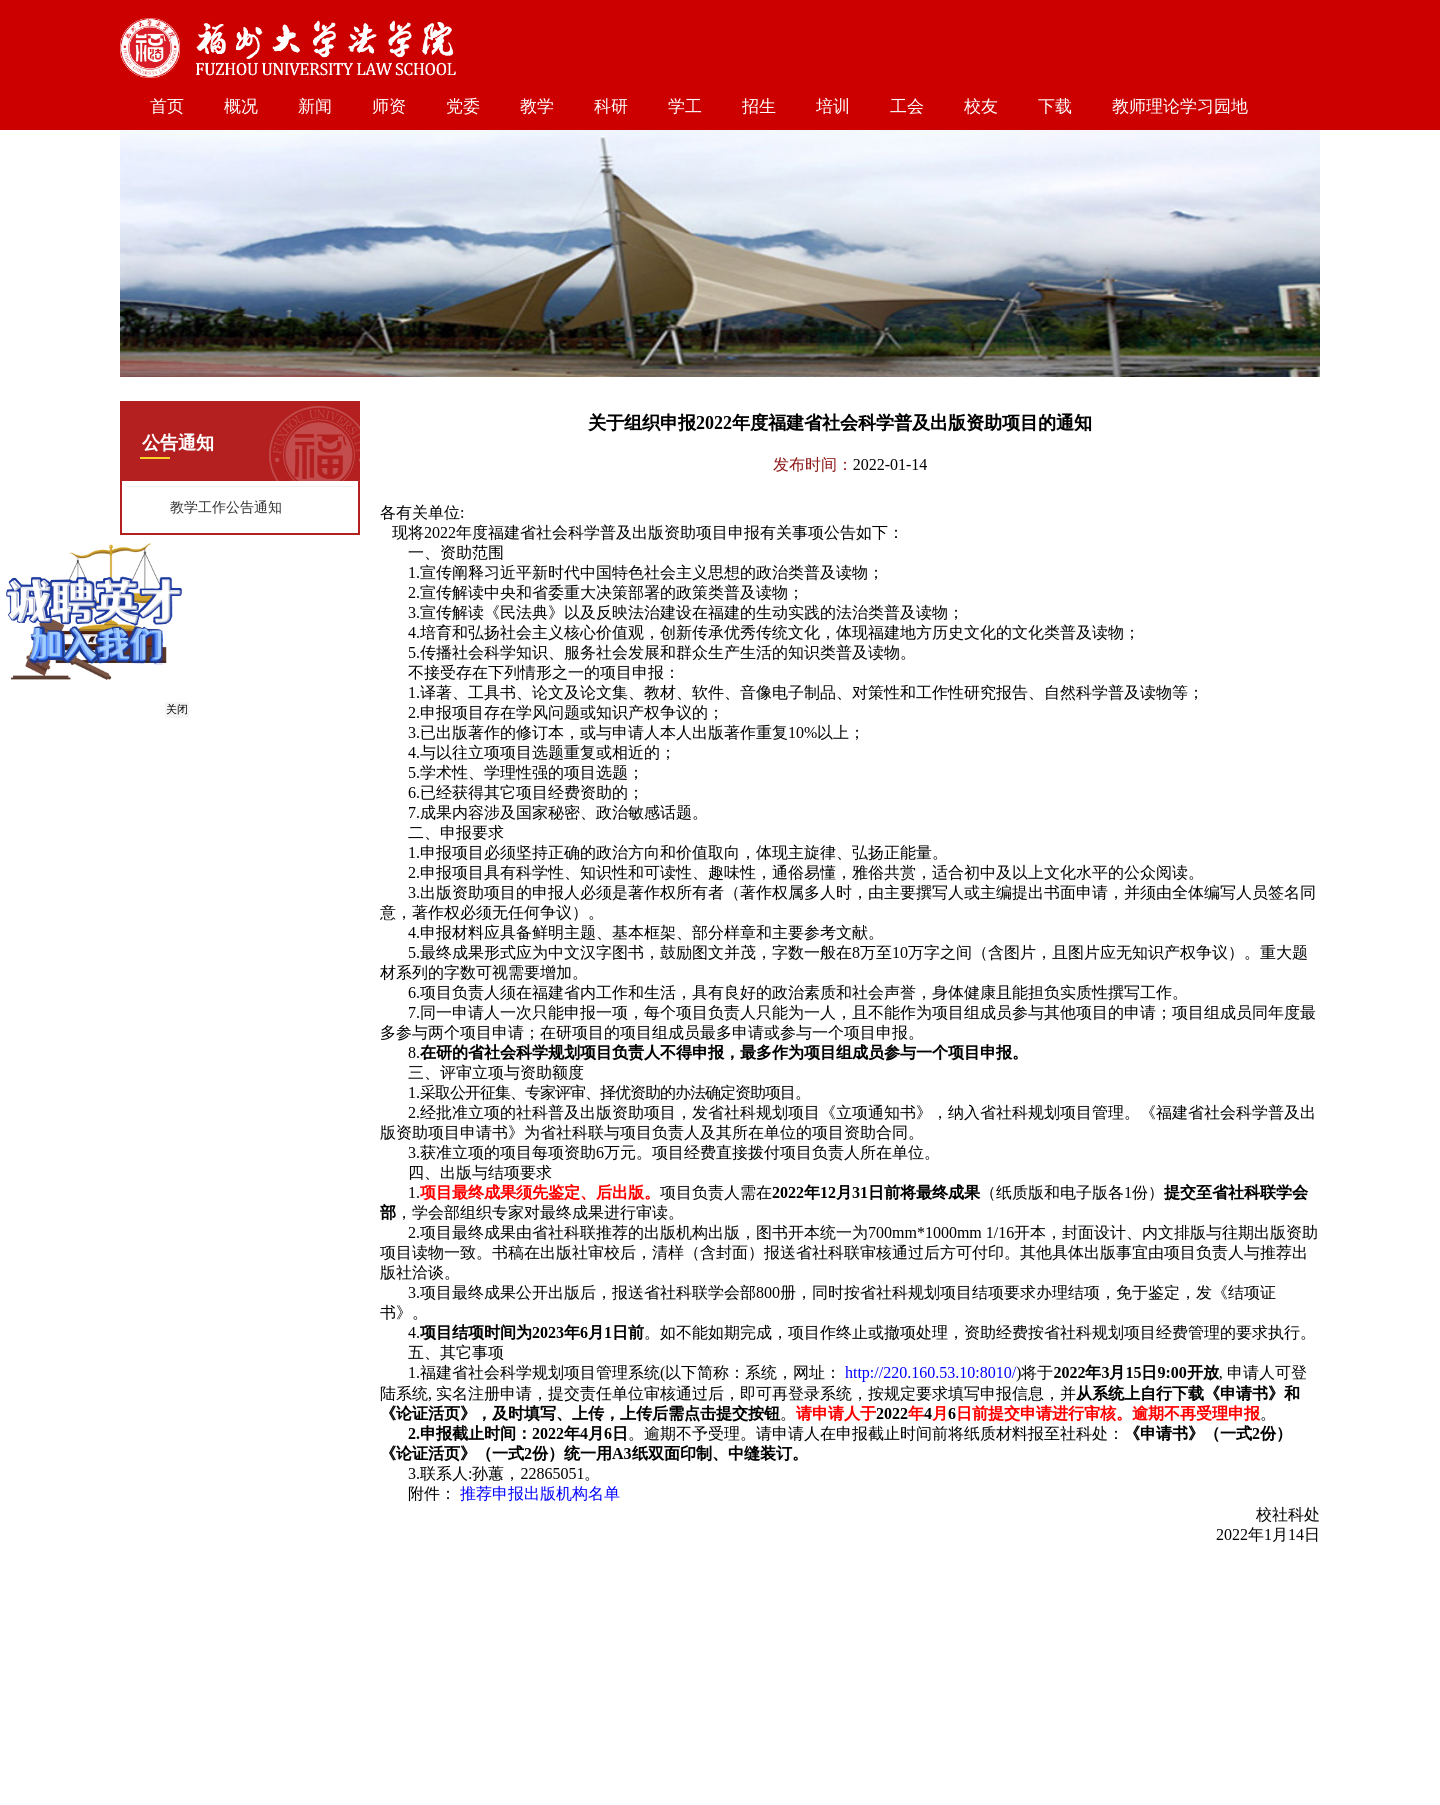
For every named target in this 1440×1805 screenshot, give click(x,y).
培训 (833, 106)
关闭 (176, 710)
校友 (981, 106)
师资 (389, 106)
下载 (1055, 106)
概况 (241, 106)
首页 (167, 106)
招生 (759, 106)
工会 (907, 106)
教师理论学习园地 (1180, 106)
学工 (685, 106)
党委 (463, 106)
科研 (611, 106)
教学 (537, 106)
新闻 (315, 106)
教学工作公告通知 (226, 507)
